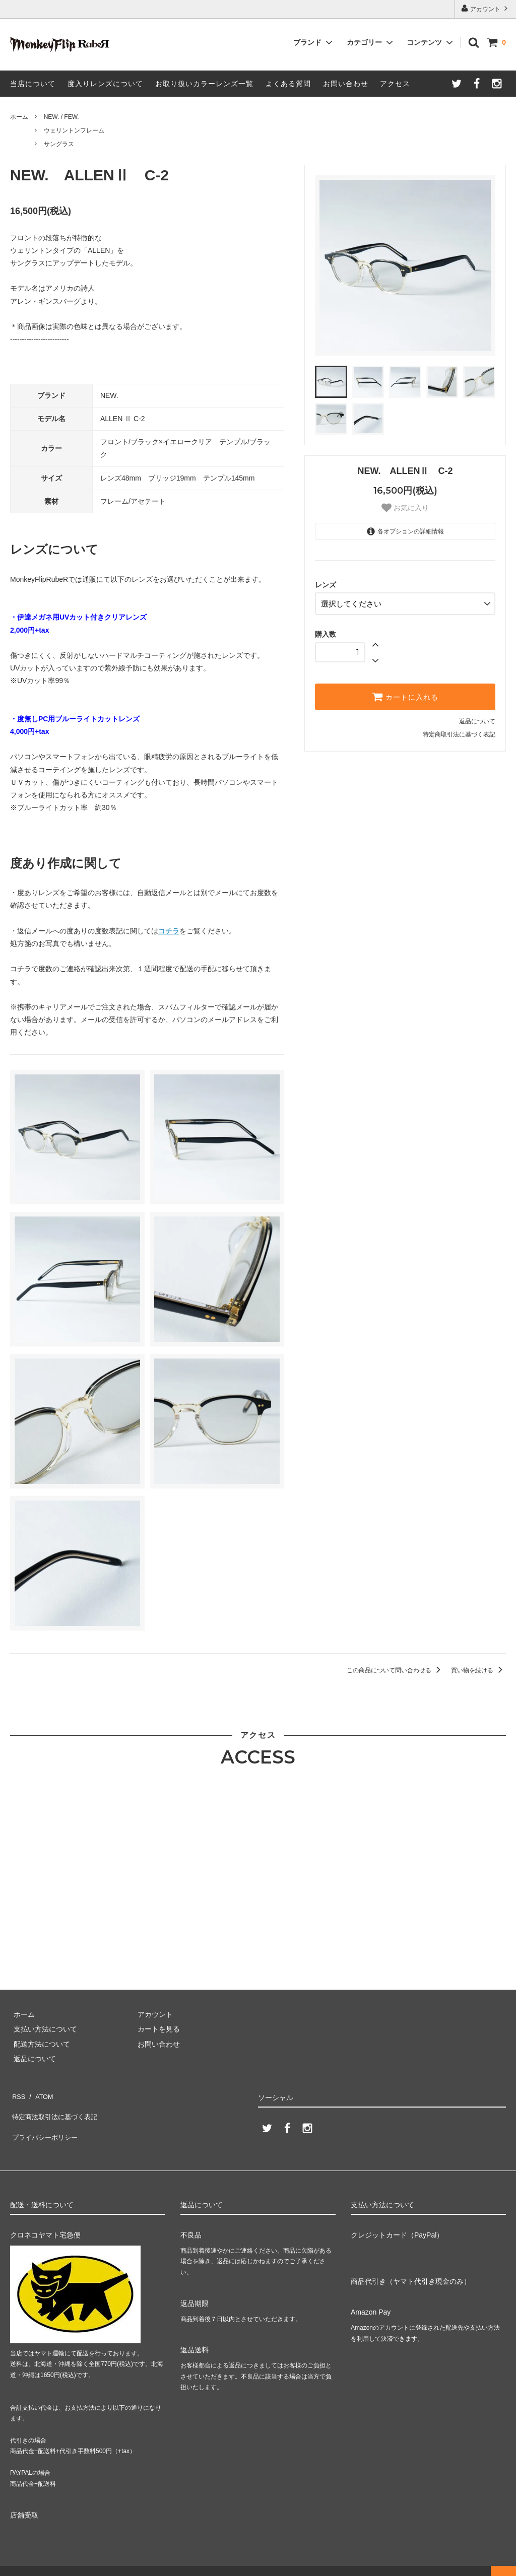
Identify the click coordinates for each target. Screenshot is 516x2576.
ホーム (19, 116)
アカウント (485, 8)
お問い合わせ (345, 84)
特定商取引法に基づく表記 (459, 730)
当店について (32, 84)
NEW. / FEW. (61, 116)
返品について (477, 718)
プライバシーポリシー (45, 2124)
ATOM (40, 2094)
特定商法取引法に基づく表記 (56, 2109)
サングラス (59, 144)
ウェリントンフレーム (74, 130)
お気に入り (405, 508)
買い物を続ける (478, 1670)
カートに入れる (405, 693)
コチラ (168, 931)
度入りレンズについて (105, 84)
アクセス (395, 84)
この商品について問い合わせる (395, 1670)
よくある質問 (288, 84)
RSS (17, 2094)
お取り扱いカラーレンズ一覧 (204, 84)
